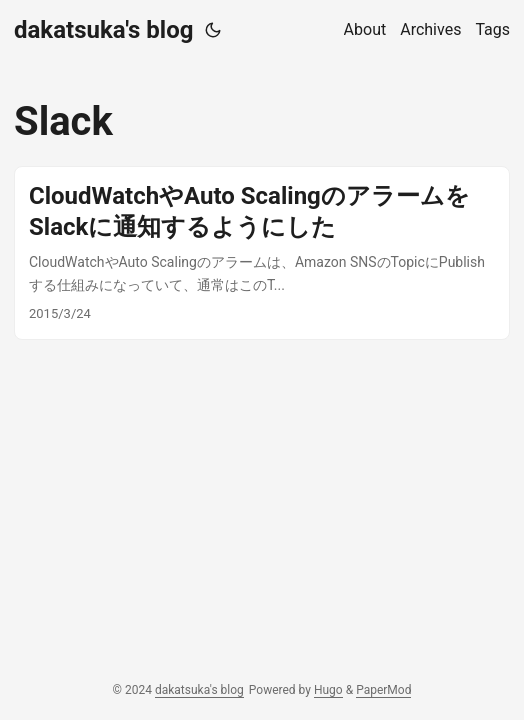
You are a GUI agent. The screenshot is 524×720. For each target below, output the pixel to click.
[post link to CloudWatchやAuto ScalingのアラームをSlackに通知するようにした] (262, 253)
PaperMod (383, 690)
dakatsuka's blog (103, 30)
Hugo (328, 690)
